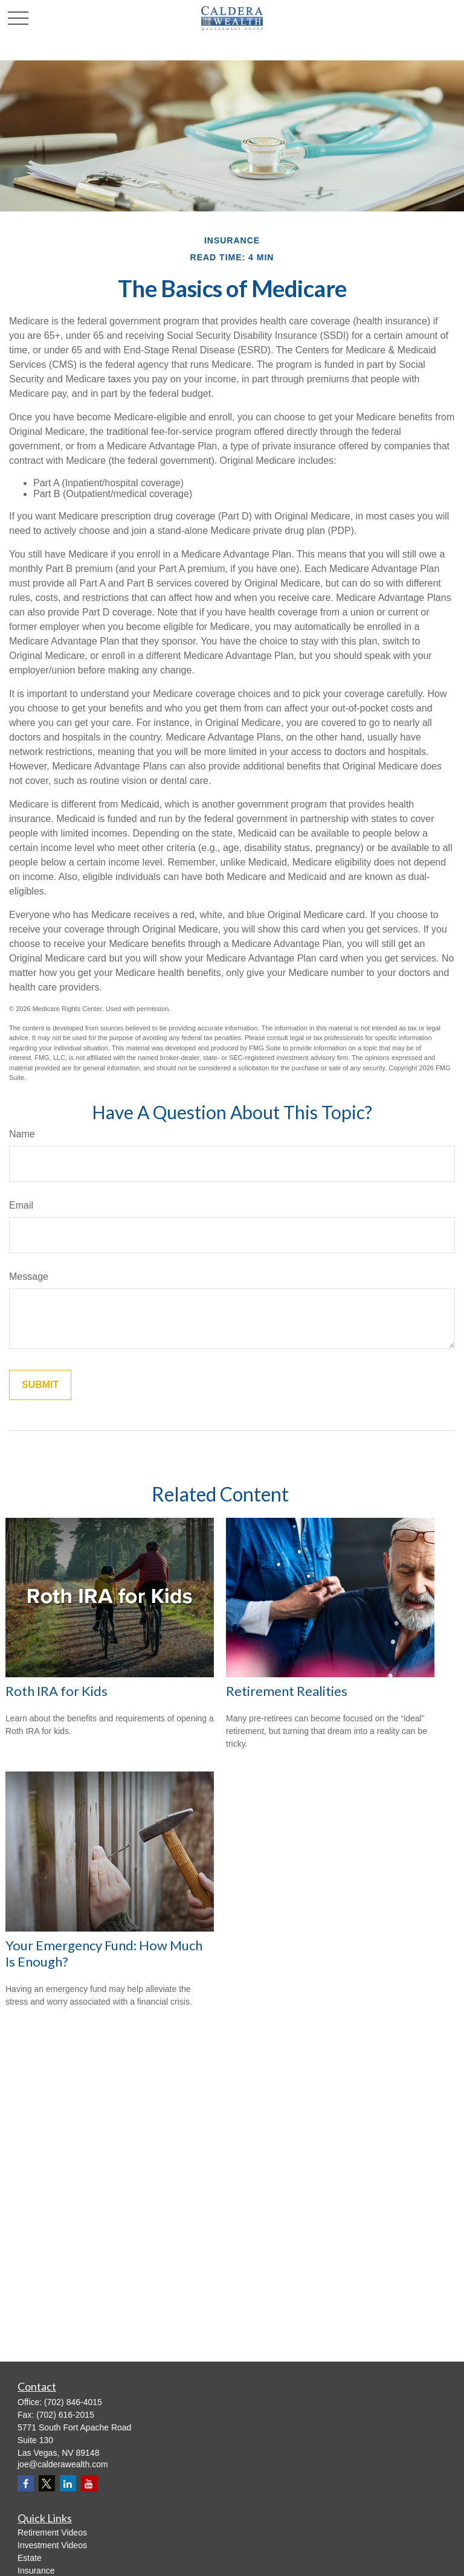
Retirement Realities (286, 1691)
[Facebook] (26, 2483)
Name (22, 1134)
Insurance (36, 2570)
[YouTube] (89, 2483)
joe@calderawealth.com (63, 2464)
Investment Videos (52, 2545)
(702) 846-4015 (73, 2402)
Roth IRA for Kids (56, 1691)
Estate (30, 2558)
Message (28, 1276)
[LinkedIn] (68, 2483)
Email (21, 1205)
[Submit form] (40, 1385)
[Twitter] (47, 2483)
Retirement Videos (52, 2532)
